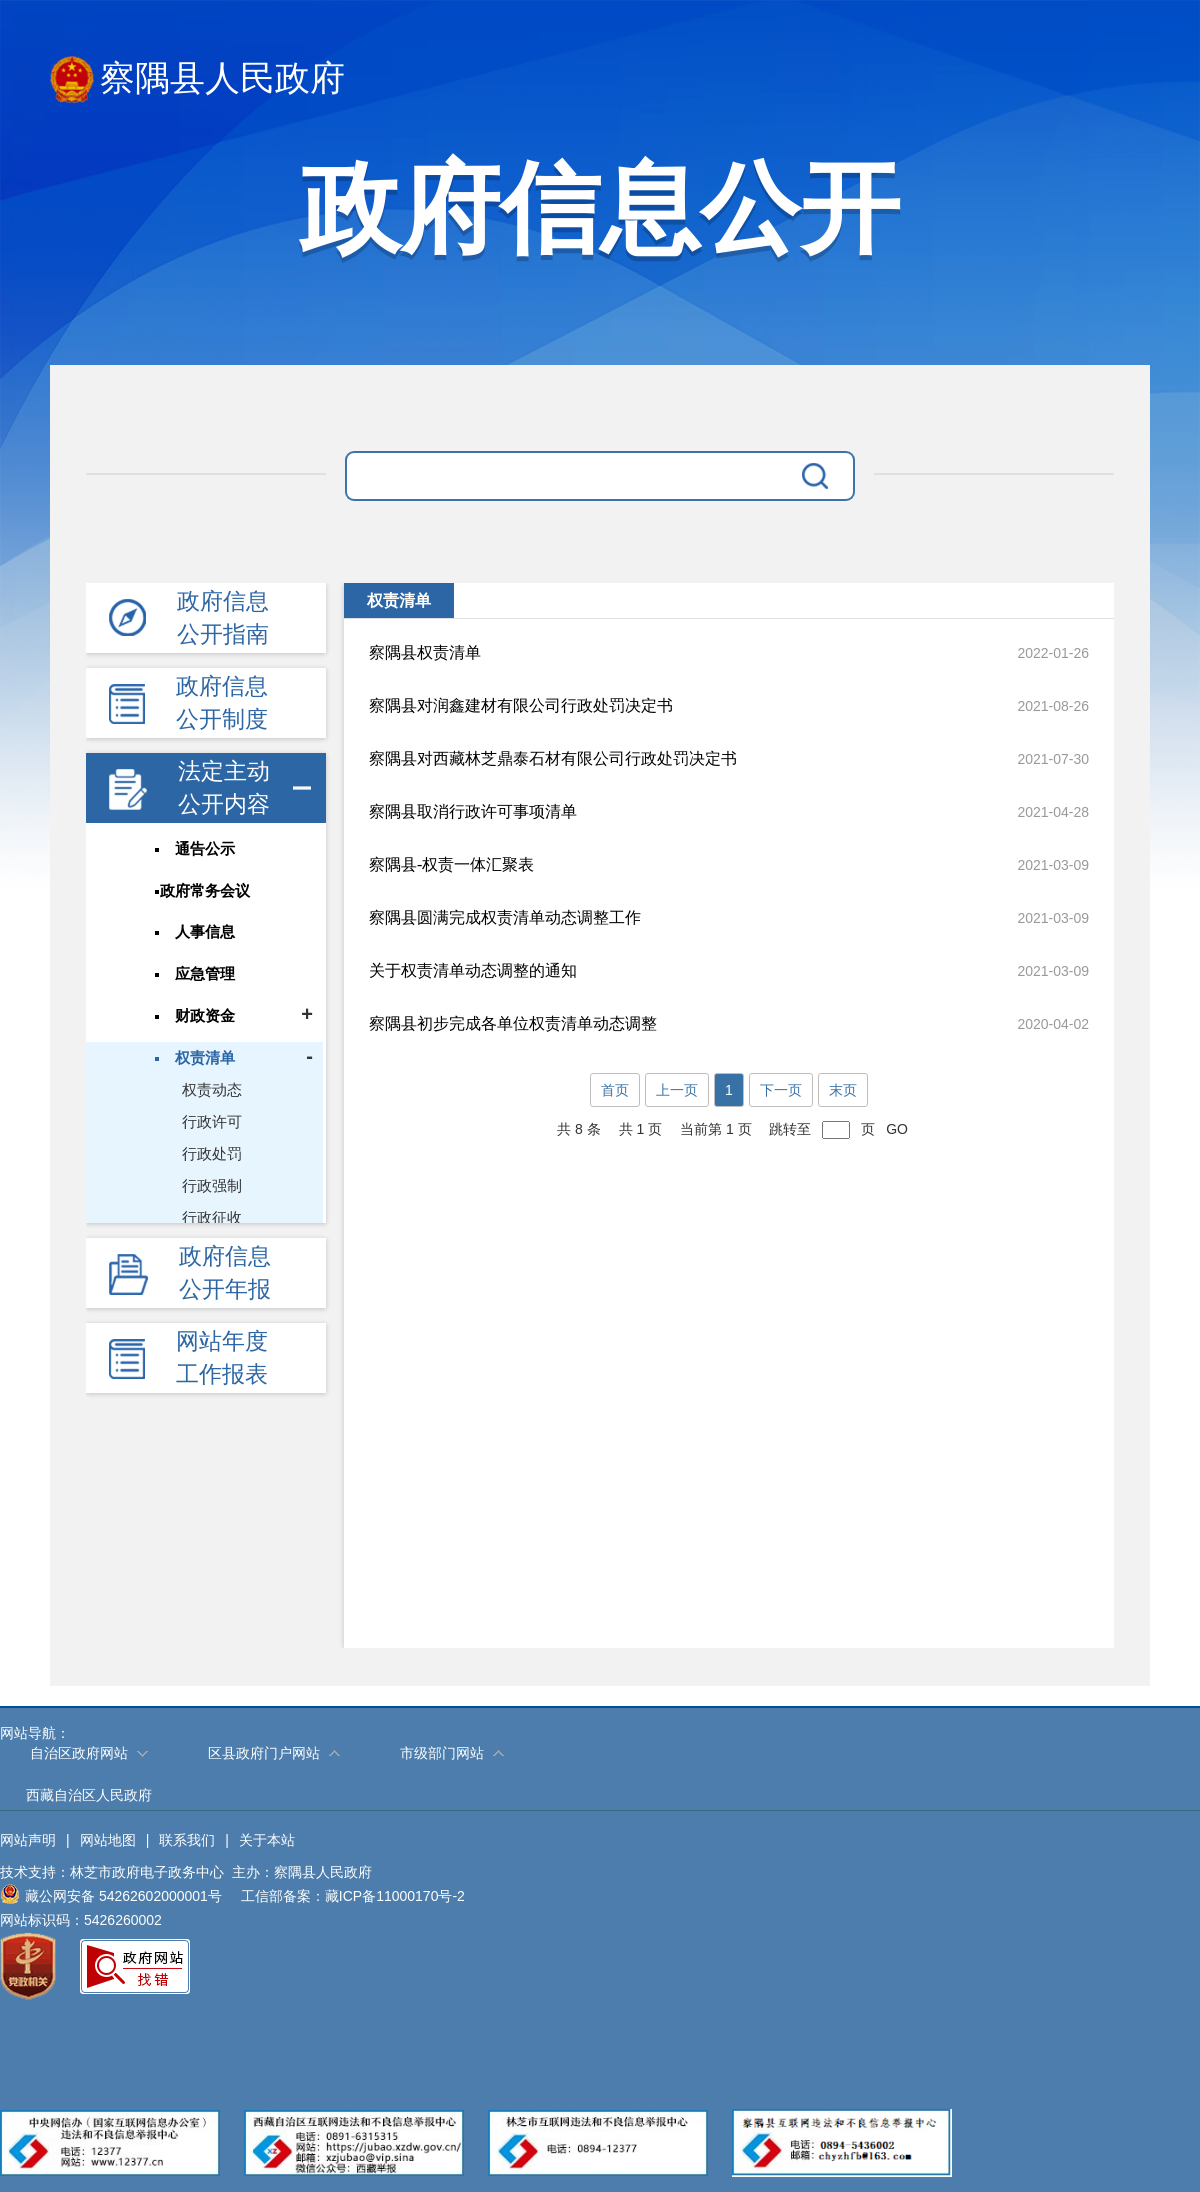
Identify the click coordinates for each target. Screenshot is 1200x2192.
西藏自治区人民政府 (89, 1795)
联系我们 (187, 1840)
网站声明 (28, 1840)
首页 (615, 1090)
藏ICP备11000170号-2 (395, 1896)
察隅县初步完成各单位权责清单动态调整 (513, 1023)
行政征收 (214, 1218)
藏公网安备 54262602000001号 (111, 1894)
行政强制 (214, 1186)
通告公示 (206, 849)
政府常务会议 (206, 891)
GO (897, 1129)
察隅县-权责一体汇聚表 (451, 864)
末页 (843, 1090)
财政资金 (206, 1017)
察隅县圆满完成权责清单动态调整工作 (505, 917)
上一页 (677, 1090)
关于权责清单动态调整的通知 (473, 970)
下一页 (781, 1090)
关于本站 (267, 1840)
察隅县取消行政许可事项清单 (473, 811)
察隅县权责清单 (425, 652)
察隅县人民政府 (197, 79)
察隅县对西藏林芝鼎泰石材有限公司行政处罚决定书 (553, 758)
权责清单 (206, 1059)
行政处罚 (214, 1154)
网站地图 (108, 1840)
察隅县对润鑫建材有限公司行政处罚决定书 (521, 705)
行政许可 (214, 1122)
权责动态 (214, 1090)
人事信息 (206, 933)
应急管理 (206, 975)
